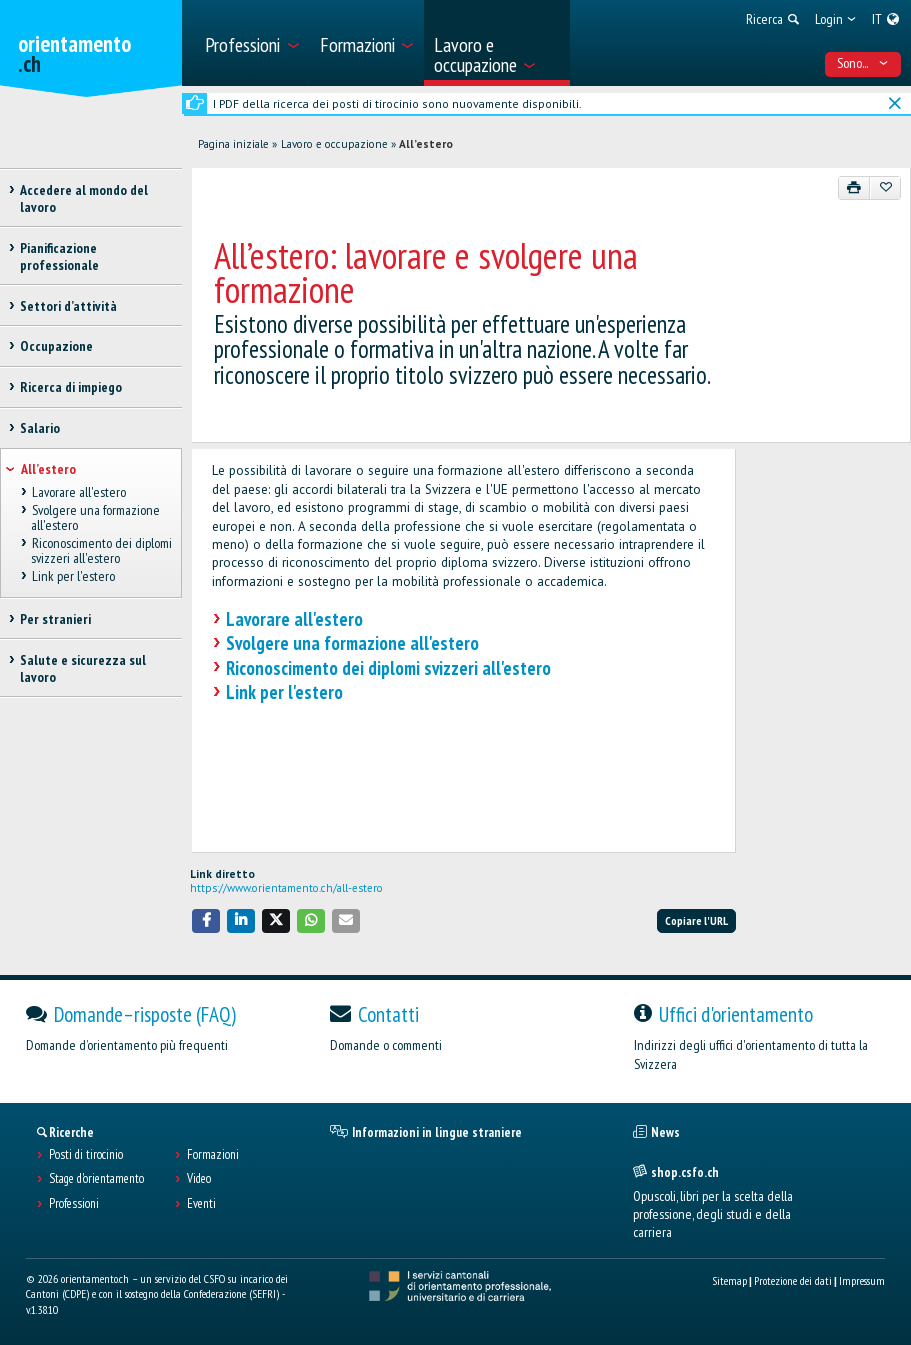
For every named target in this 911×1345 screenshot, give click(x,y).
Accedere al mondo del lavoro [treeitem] (84, 198)
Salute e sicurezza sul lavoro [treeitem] (83, 668)
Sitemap (729, 1280)
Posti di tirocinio (86, 1155)
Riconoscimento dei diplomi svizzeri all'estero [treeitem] (101, 551)
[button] (206, 920)
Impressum (862, 1280)
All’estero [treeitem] (48, 469)
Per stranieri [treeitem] (55, 619)
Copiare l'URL (696, 920)
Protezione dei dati (793, 1280)
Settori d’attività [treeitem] (68, 306)
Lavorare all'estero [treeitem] (78, 492)
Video (199, 1179)
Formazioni (213, 1155)
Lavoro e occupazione (334, 144)
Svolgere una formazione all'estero (352, 643)
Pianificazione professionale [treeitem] (59, 256)
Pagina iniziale (233, 144)
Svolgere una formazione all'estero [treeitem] (95, 518)
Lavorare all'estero (294, 619)
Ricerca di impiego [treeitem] (71, 387)
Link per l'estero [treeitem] (72, 577)
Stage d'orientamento (96, 1179)
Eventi (201, 1204)
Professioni (74, 1204)
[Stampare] (854, 188)
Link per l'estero (284, 692)
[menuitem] (251, 43)
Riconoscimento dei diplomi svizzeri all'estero (388, 668)
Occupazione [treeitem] (56, 346)
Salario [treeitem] (40, 428)
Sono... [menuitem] (862, 63)
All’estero (426, 144)
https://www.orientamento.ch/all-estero (286, 888)
